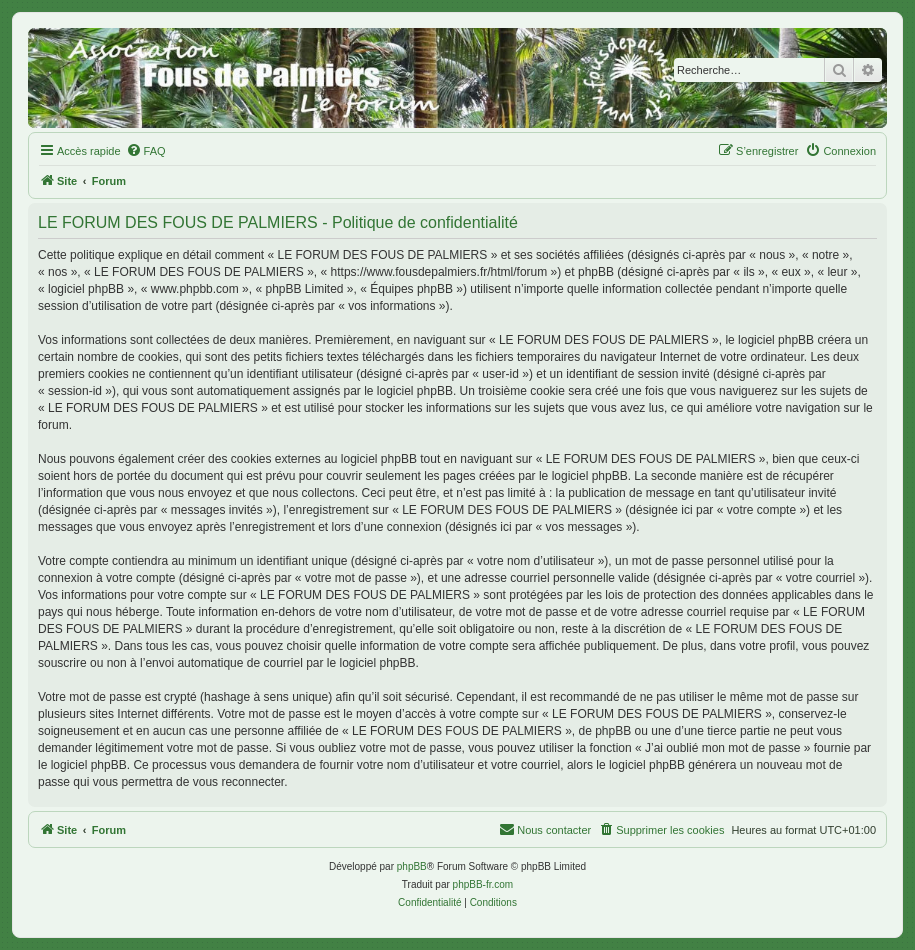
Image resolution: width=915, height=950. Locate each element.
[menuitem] (146, 151)
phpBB (412, 866)
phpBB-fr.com (483, 884)
